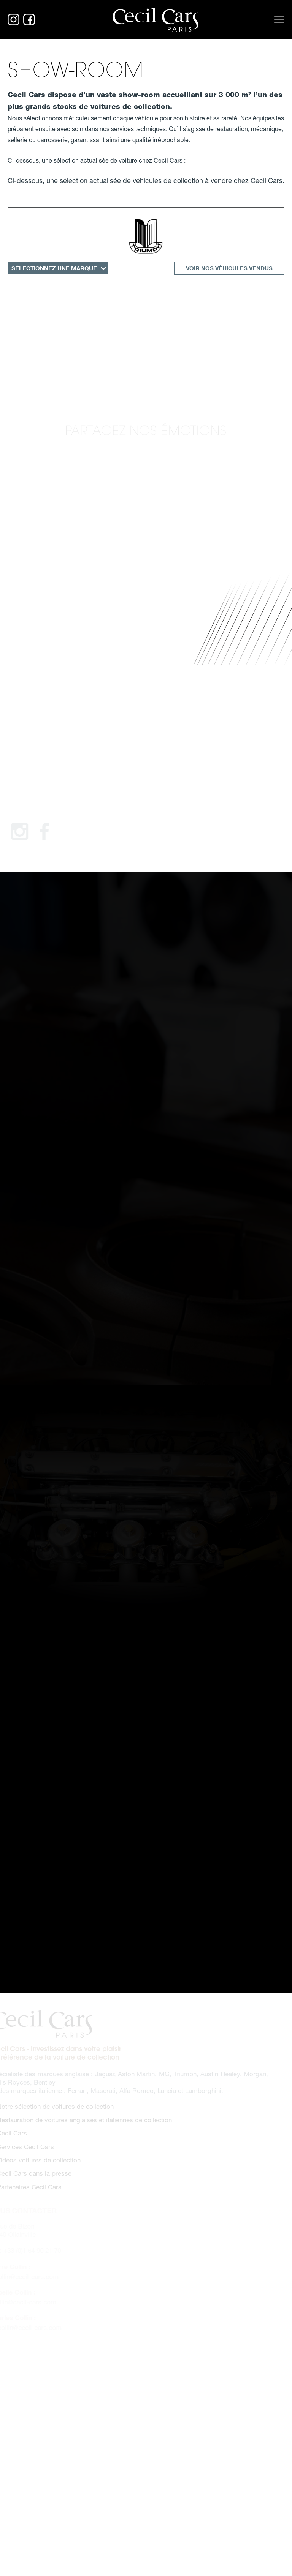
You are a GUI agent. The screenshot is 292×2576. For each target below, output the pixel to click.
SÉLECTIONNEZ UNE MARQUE (54, 268)
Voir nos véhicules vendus (229, 268)
